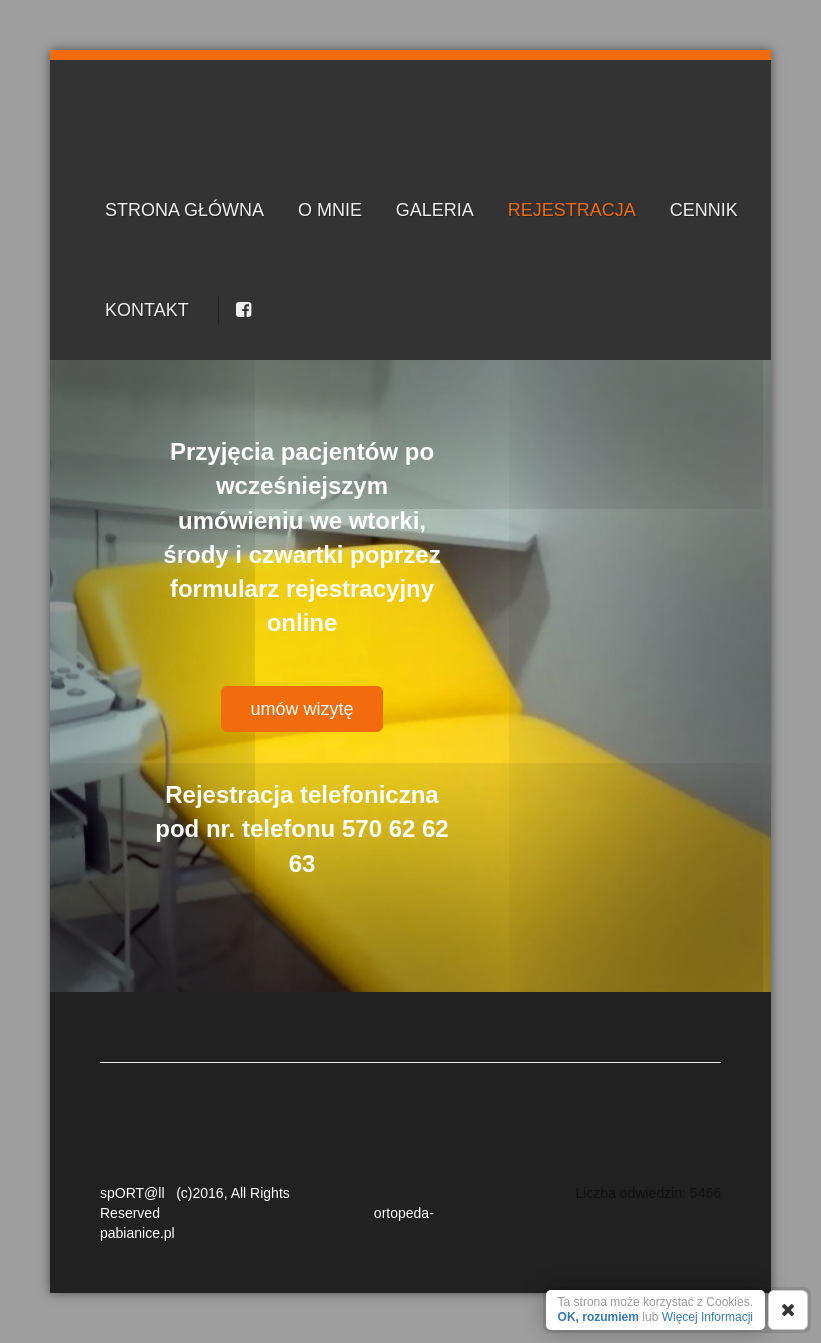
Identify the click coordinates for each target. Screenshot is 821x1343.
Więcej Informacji (707, 1317)
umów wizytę (301, 709)
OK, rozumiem (598, 1317)
